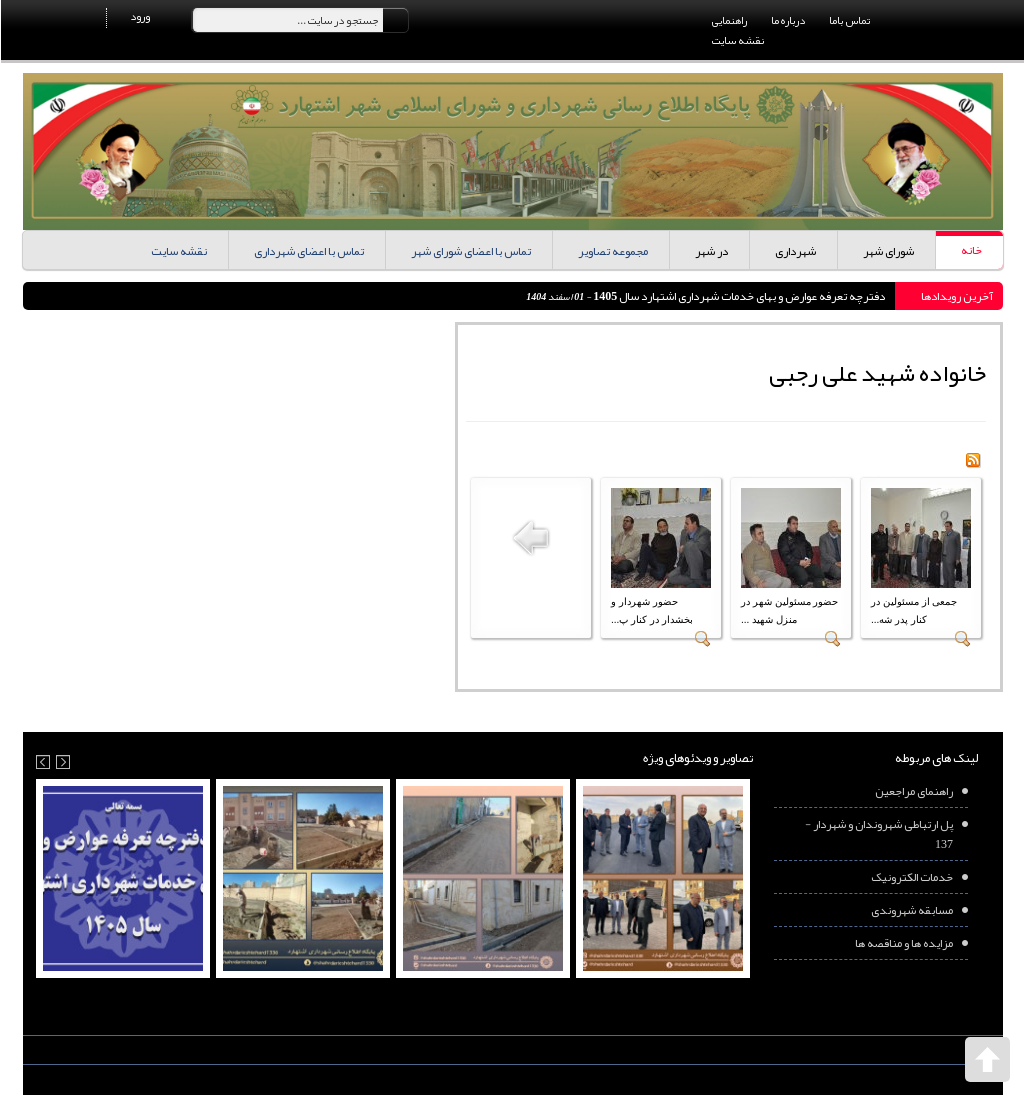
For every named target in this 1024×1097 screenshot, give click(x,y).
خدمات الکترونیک (911, 877)
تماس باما (848, 20)
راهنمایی (728, 20)
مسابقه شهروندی (911, 910)
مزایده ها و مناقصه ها (903, 943)
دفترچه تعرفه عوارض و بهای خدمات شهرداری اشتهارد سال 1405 (737, 296)
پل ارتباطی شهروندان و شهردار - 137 (878, 834)
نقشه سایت (737, 40)
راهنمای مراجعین (913, 791)
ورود (139, 16)
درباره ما (787, 20)
